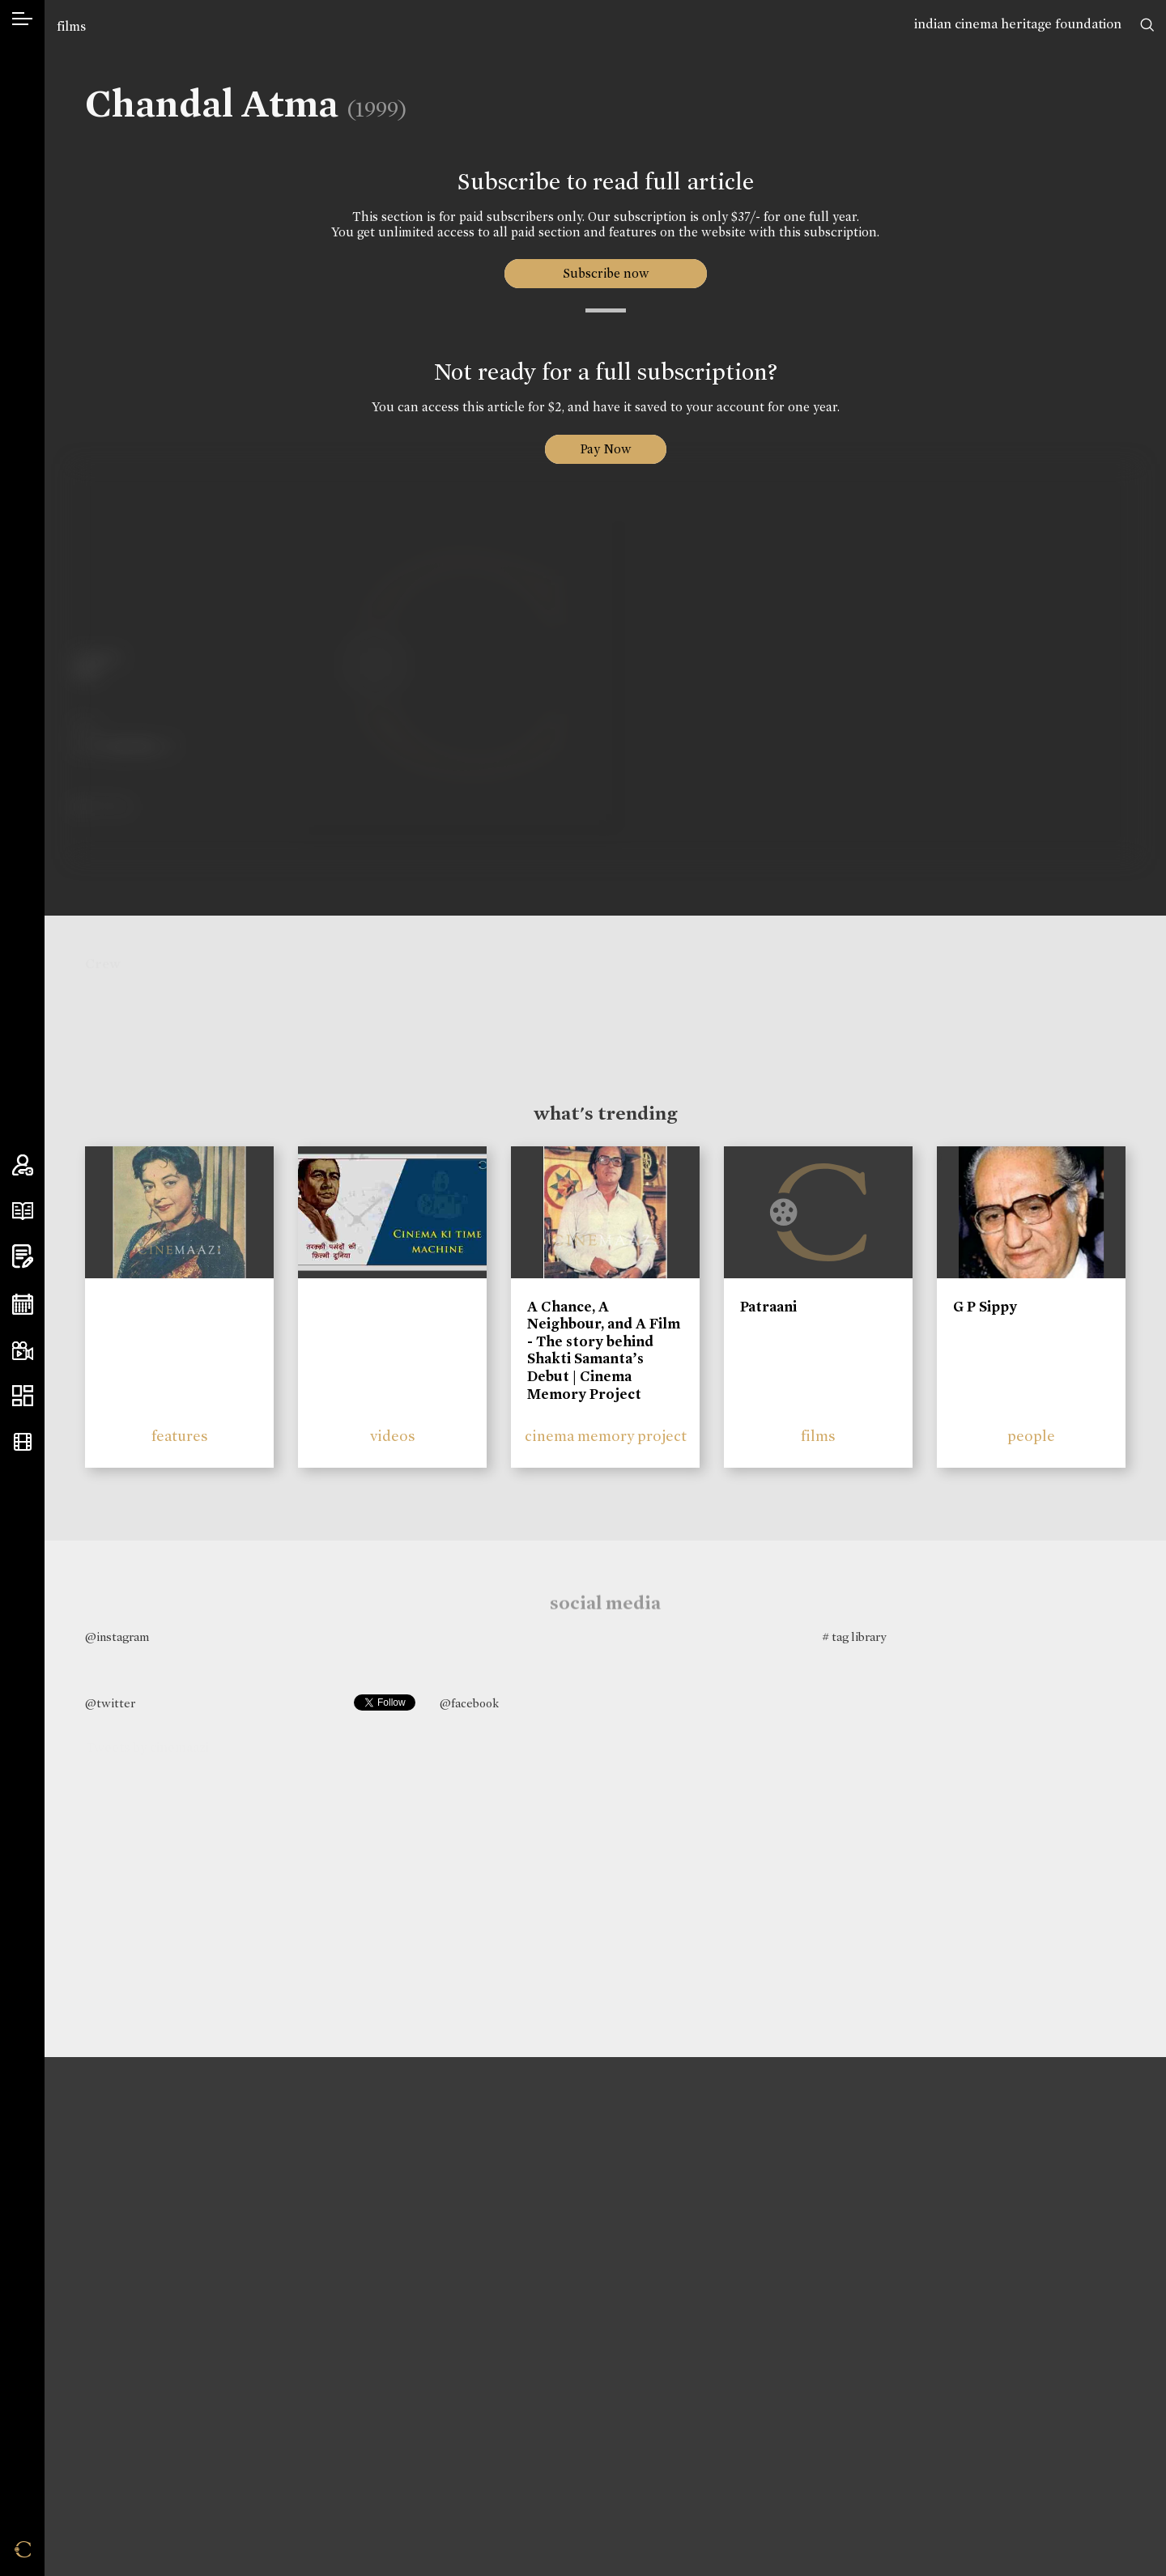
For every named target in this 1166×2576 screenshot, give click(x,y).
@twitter (110, 1703)
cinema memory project (606, 1435)
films (71, 26)
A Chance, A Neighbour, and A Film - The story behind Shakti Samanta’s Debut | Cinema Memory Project (603, 1350)
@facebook (469, 1703)
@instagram (117, 1637)
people (1031, 1435)
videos (392, 1435)
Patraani (768, 1307)
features (179, 1435)
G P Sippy (985, 1307)
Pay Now (606, 449)
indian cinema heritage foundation (1017, 23)
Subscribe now (605, 273)
